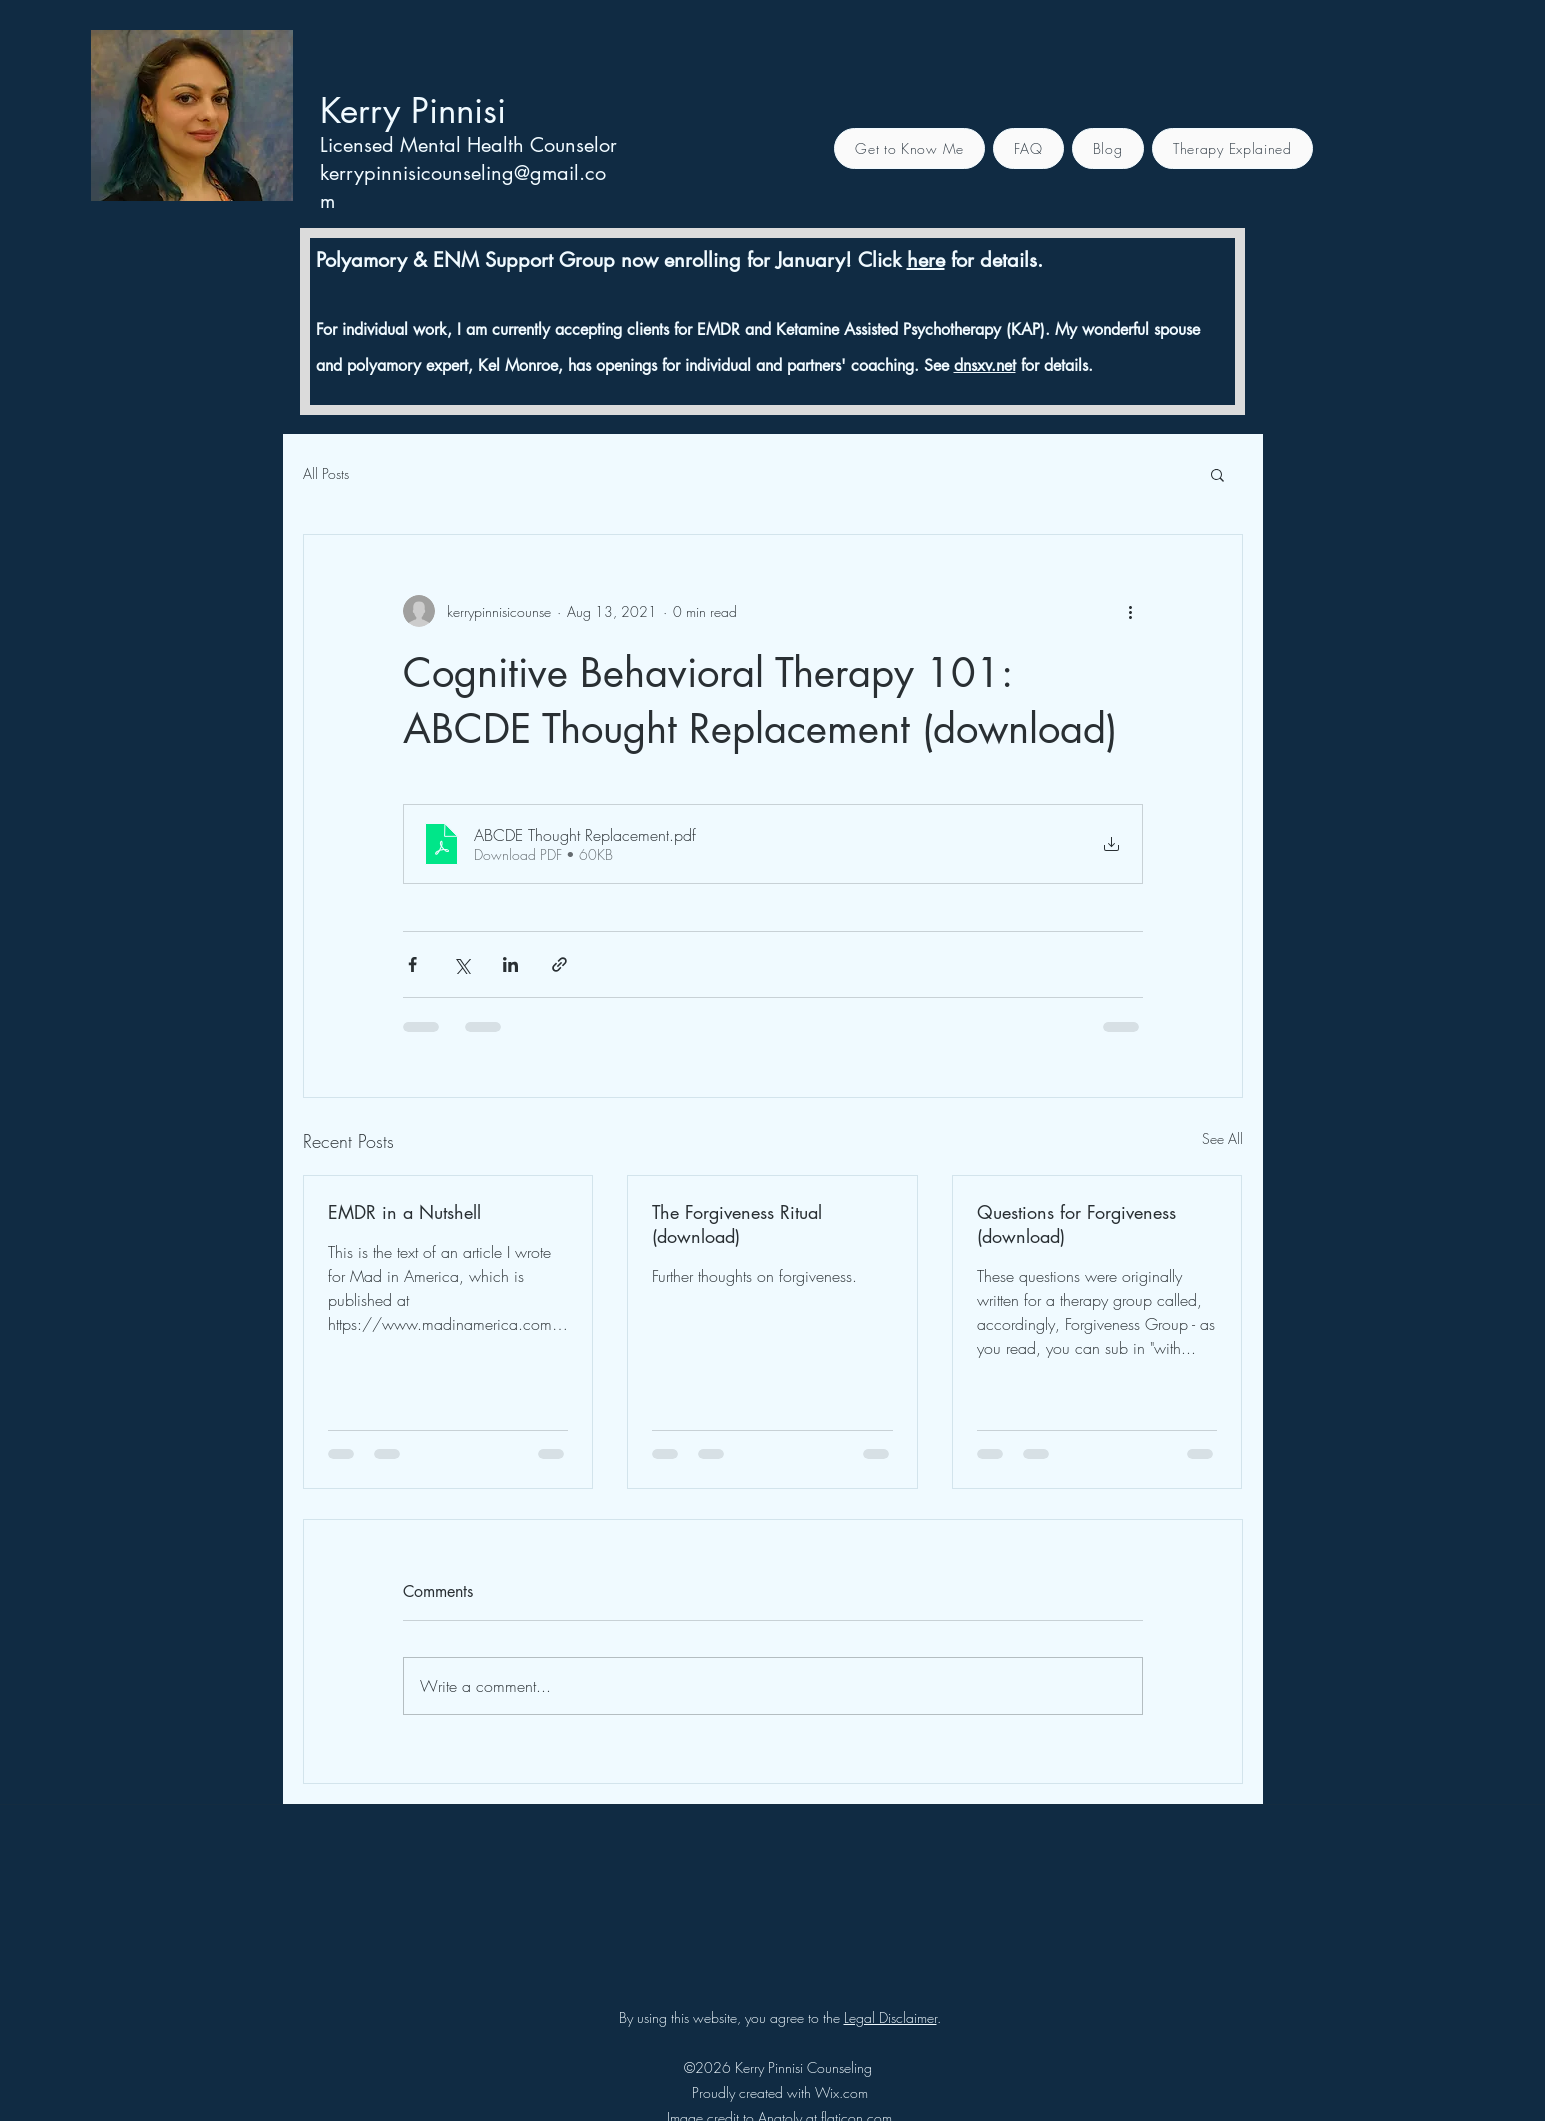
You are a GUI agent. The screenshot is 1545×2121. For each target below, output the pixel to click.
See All (1222, 1138)
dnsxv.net (985, 365)
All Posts (326, 473)
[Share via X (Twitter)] (461, 964)
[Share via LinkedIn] (510, 964)
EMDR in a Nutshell (404, 1212)
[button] (1217, 474)
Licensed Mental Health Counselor (468, 145)
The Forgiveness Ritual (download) (737, 1224)
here (926, 260)
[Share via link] (559, 964)
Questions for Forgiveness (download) (1076, 1224)
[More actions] (1131, 611)
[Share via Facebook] (412, 964)
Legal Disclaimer (890, 2017)
